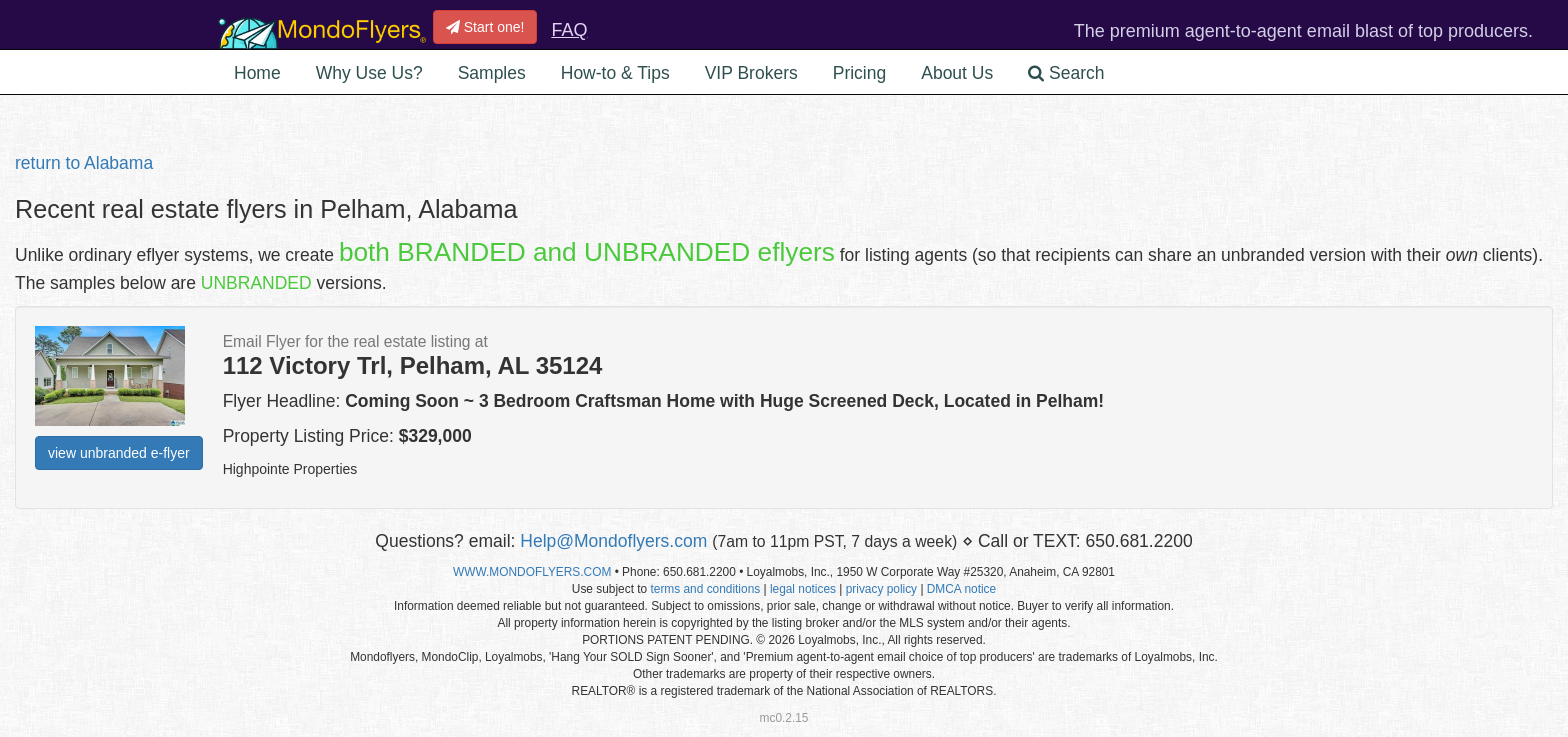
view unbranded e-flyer (119, 453)
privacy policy (881, 589)
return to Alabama (84, 163)
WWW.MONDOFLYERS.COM (532, 572)
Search (1066, 73)
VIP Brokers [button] (751, 73)
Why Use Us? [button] (369, 73)
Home (257, 73)
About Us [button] (957, 73)
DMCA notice (961, 589)
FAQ (569, 30)
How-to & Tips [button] (615, 73)
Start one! (485, 27)
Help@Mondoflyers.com (613, 541)
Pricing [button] (860, 73)
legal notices (803, 589)
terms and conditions (705, 589)
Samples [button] (492, 73)
